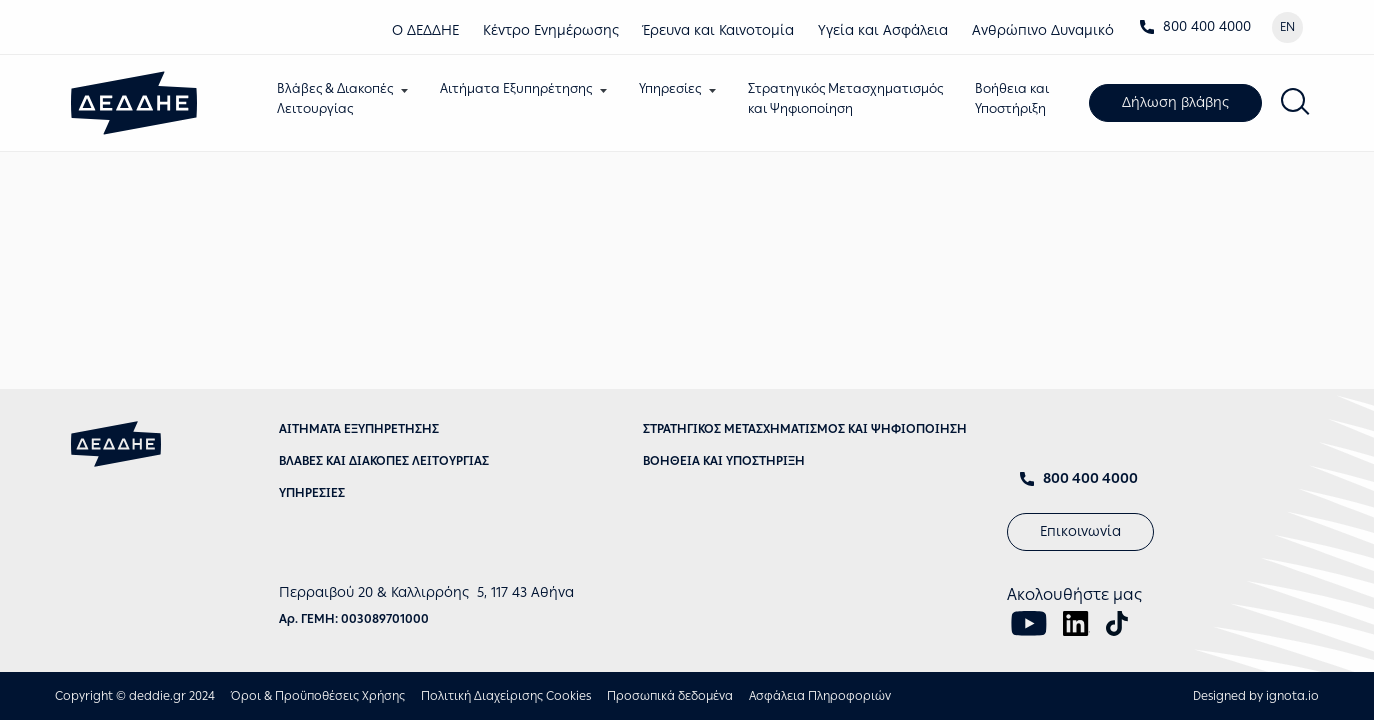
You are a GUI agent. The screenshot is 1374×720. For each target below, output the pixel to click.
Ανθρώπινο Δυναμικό (1043, 30)
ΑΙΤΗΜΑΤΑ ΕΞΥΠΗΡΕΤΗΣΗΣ (359, 429)
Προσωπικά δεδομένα (670, 696)
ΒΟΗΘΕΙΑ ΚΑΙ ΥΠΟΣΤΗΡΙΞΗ (724, 461)
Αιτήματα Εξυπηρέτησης (516, 88)
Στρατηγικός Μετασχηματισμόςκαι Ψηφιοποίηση (845, 98)
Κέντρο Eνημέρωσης (551, 30)
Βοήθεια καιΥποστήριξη (1012, 98)
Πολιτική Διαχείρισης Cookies (506, 696)
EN (1287, 27)
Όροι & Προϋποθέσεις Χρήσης (318, 696)
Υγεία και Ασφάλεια (883, 30)
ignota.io (1292, 696)
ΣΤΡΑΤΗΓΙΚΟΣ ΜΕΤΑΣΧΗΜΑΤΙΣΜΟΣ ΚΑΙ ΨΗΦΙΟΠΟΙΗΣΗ (805, 429)
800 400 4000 (1195, 26)
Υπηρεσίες (670, 88)
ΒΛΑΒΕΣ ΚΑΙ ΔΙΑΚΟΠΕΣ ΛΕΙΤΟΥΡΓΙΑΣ (384, 461)
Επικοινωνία (1080, 531)
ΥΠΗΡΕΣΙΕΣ (312, 493)
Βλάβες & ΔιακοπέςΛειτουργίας (335, 98)
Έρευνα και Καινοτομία (718, 30)
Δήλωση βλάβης (1175, 102)
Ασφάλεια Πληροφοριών (820, 696)
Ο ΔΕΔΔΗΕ (425, 30)
